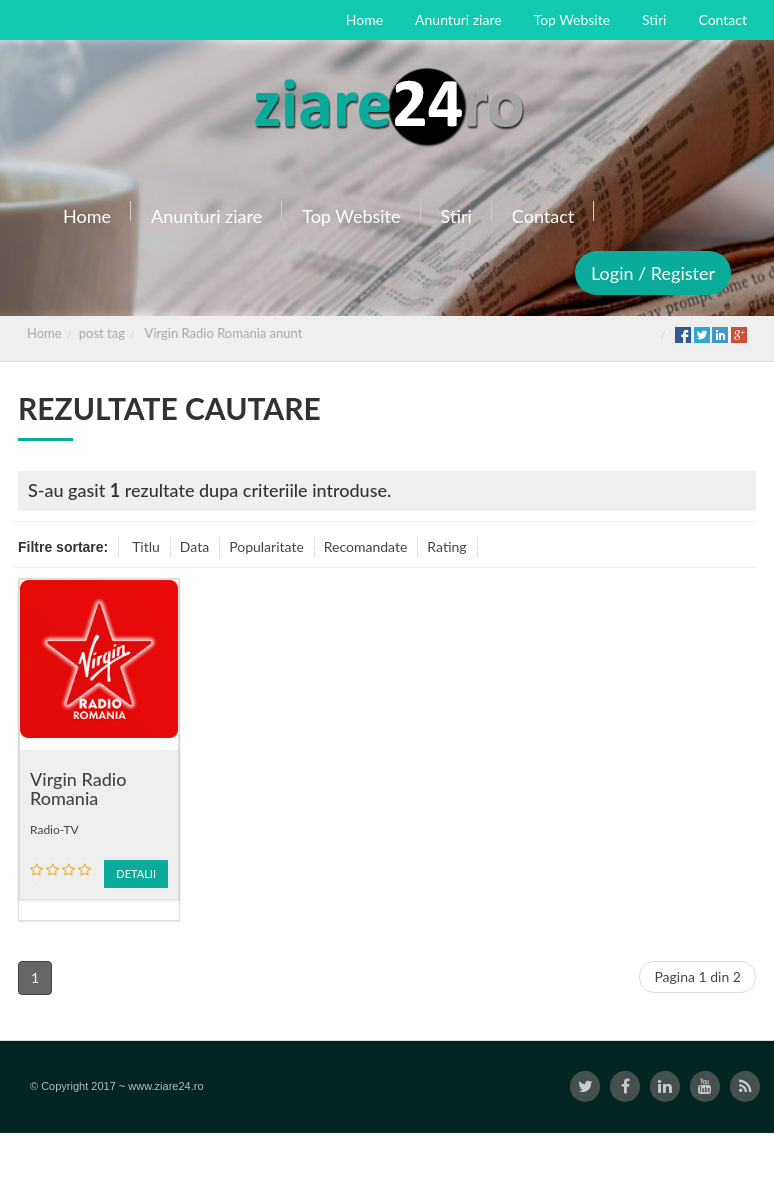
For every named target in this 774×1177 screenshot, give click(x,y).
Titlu (146, 546)
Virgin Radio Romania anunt (224, 333)
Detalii (136, 873)
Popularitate (266, 546)
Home (44, 333)
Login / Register (653, 273)
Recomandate (366, 546)
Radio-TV (54, 829)
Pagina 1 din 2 (697, 976)
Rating (446, 546)
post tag (102, 333)
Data (194, 546)
